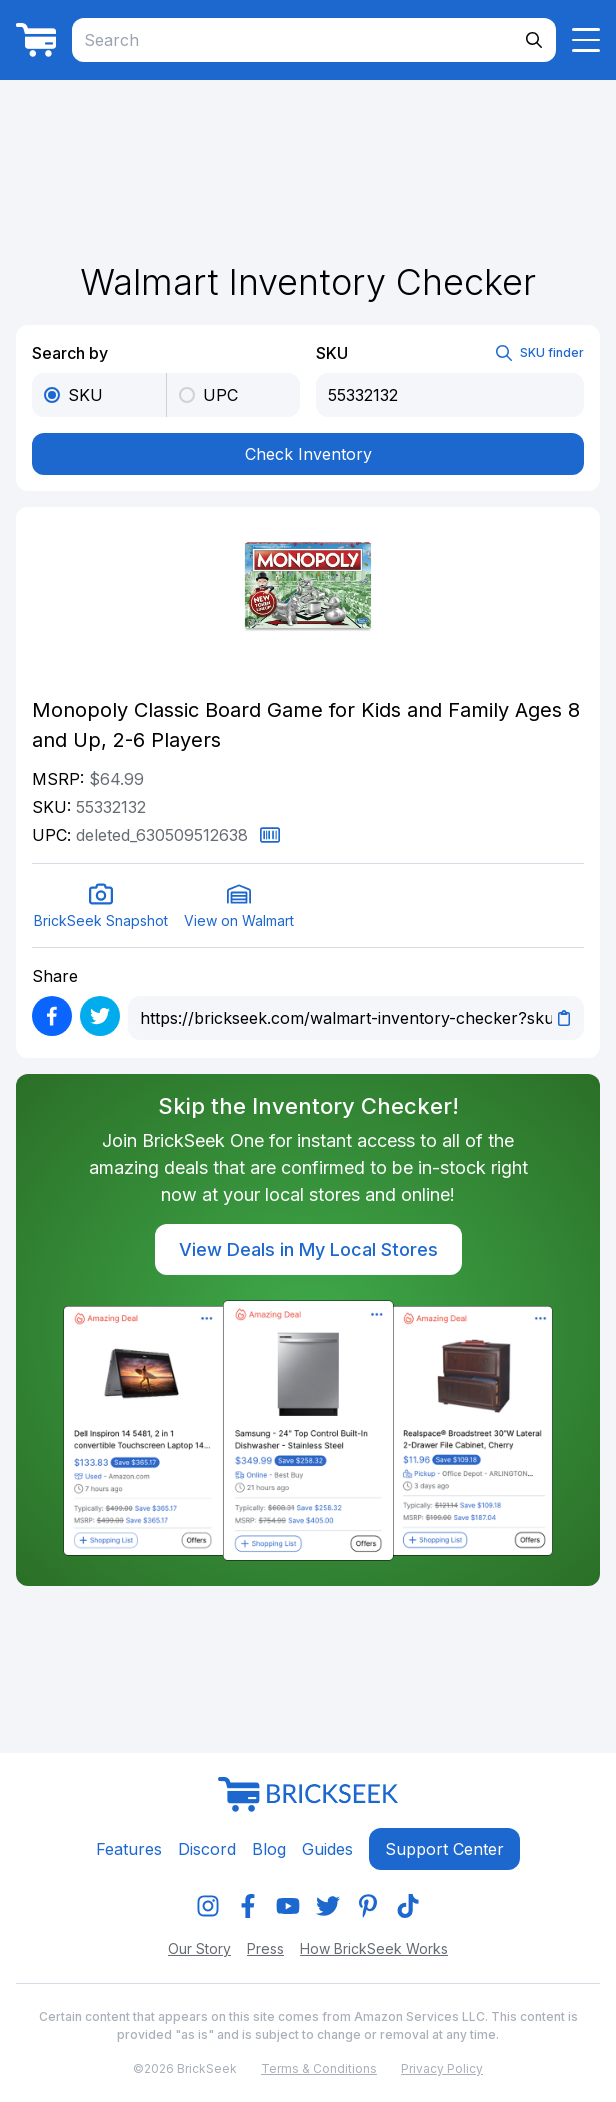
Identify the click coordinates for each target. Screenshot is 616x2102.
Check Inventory (308, 454)
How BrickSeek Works (374, 1948)
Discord (207, 1849)
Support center (444, 1849)
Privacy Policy (442, 2068)
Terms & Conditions (319, 2068)
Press (265, 1948)
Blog (269, 1849)
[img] (208, 1906)
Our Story (199, 1948)
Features (129, 1849)
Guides (327, 1849)
